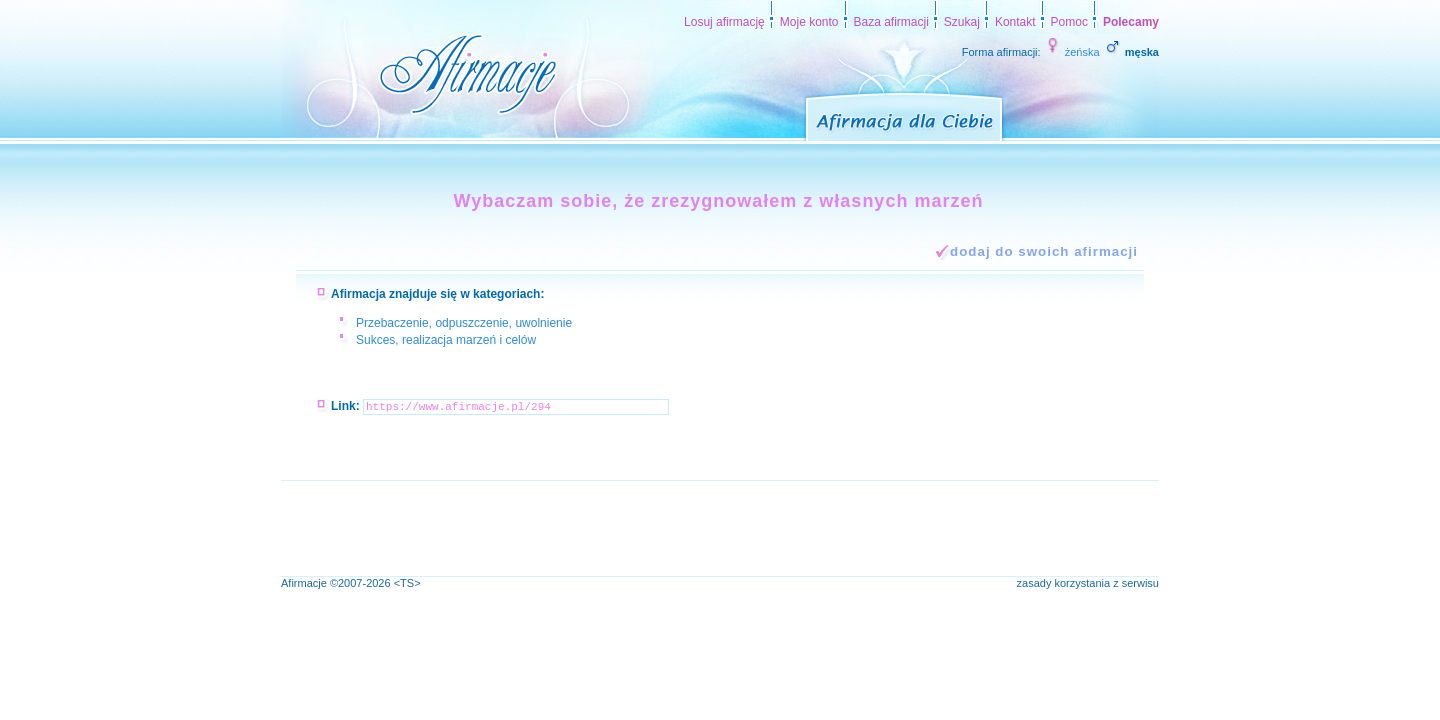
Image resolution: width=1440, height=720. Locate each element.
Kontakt (1015, 22)
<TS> (407, 583)
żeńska (1072, 52)
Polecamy (1131, 22)
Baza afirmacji (891, 22)
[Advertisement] (645, 526)
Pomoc (1069, 22)
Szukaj (962, 22)
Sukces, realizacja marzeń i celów (446, 340)
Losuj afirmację (724, 22)
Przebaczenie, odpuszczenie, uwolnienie (464, 323)
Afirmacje (304, 583)
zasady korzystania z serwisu (1088, 583)
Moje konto (809, 22)
